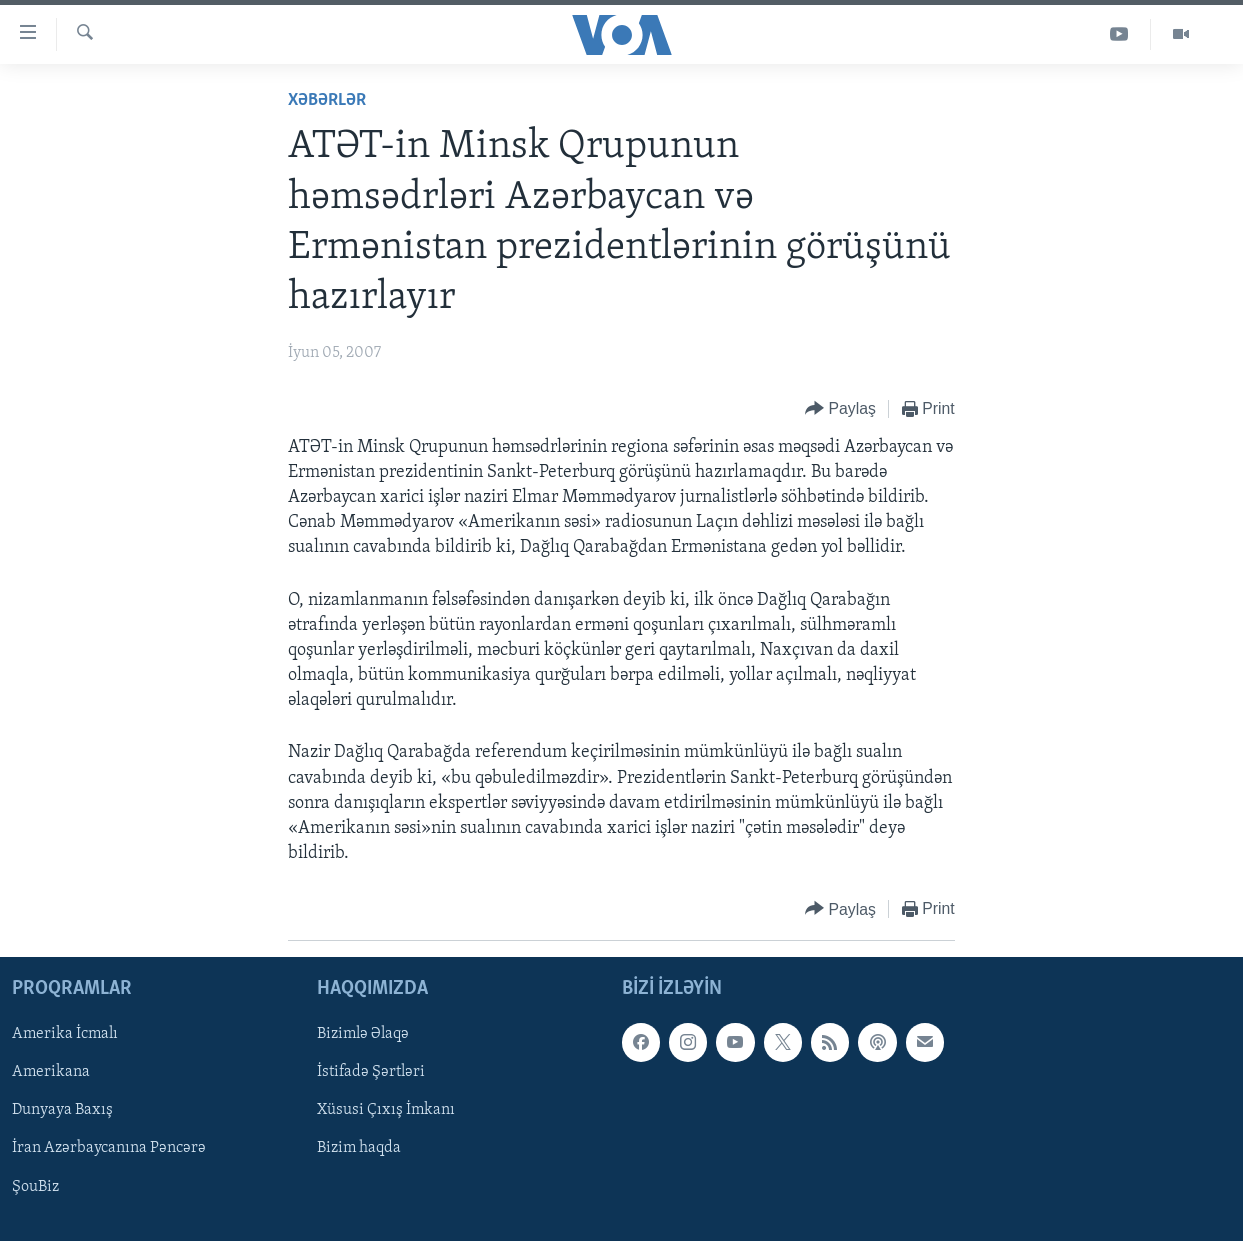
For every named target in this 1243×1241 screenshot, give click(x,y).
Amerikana (51, 1072)
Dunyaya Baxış (62, 1110)
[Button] (840, 409)
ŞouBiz (35, 1186)
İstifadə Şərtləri (371, 1072)
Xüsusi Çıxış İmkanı (386, 1110)
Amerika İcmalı (65, 1034)
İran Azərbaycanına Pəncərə (109, 1148)
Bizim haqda (359, 1148)
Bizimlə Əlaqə (363, 1034)
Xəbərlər (327, 100)
